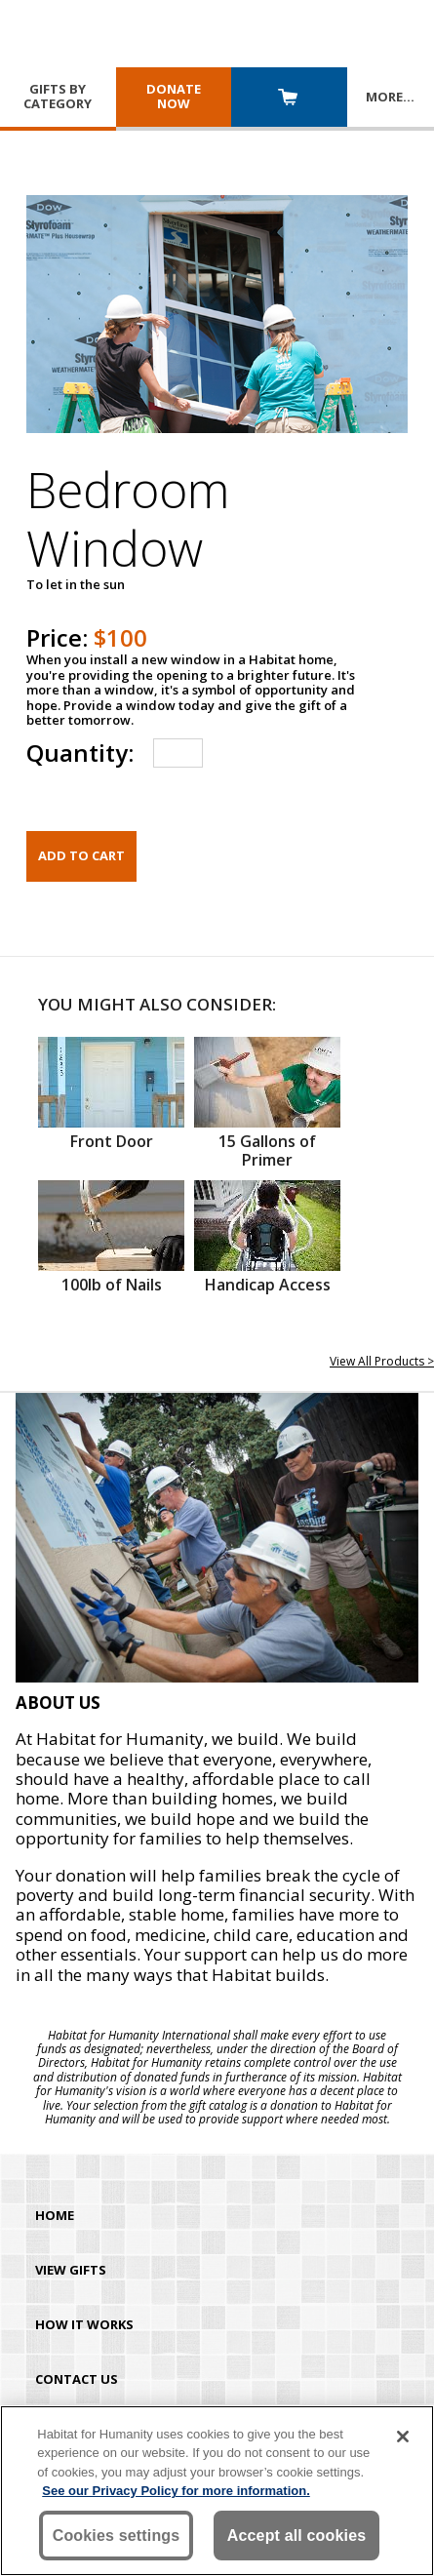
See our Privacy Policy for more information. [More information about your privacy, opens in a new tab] (176, 2490)
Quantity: (80, 752)
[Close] (402, 2436)
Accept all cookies (297, 2535)
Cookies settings (116, 2535)
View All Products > (382, 1361)
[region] (217, 2490)
